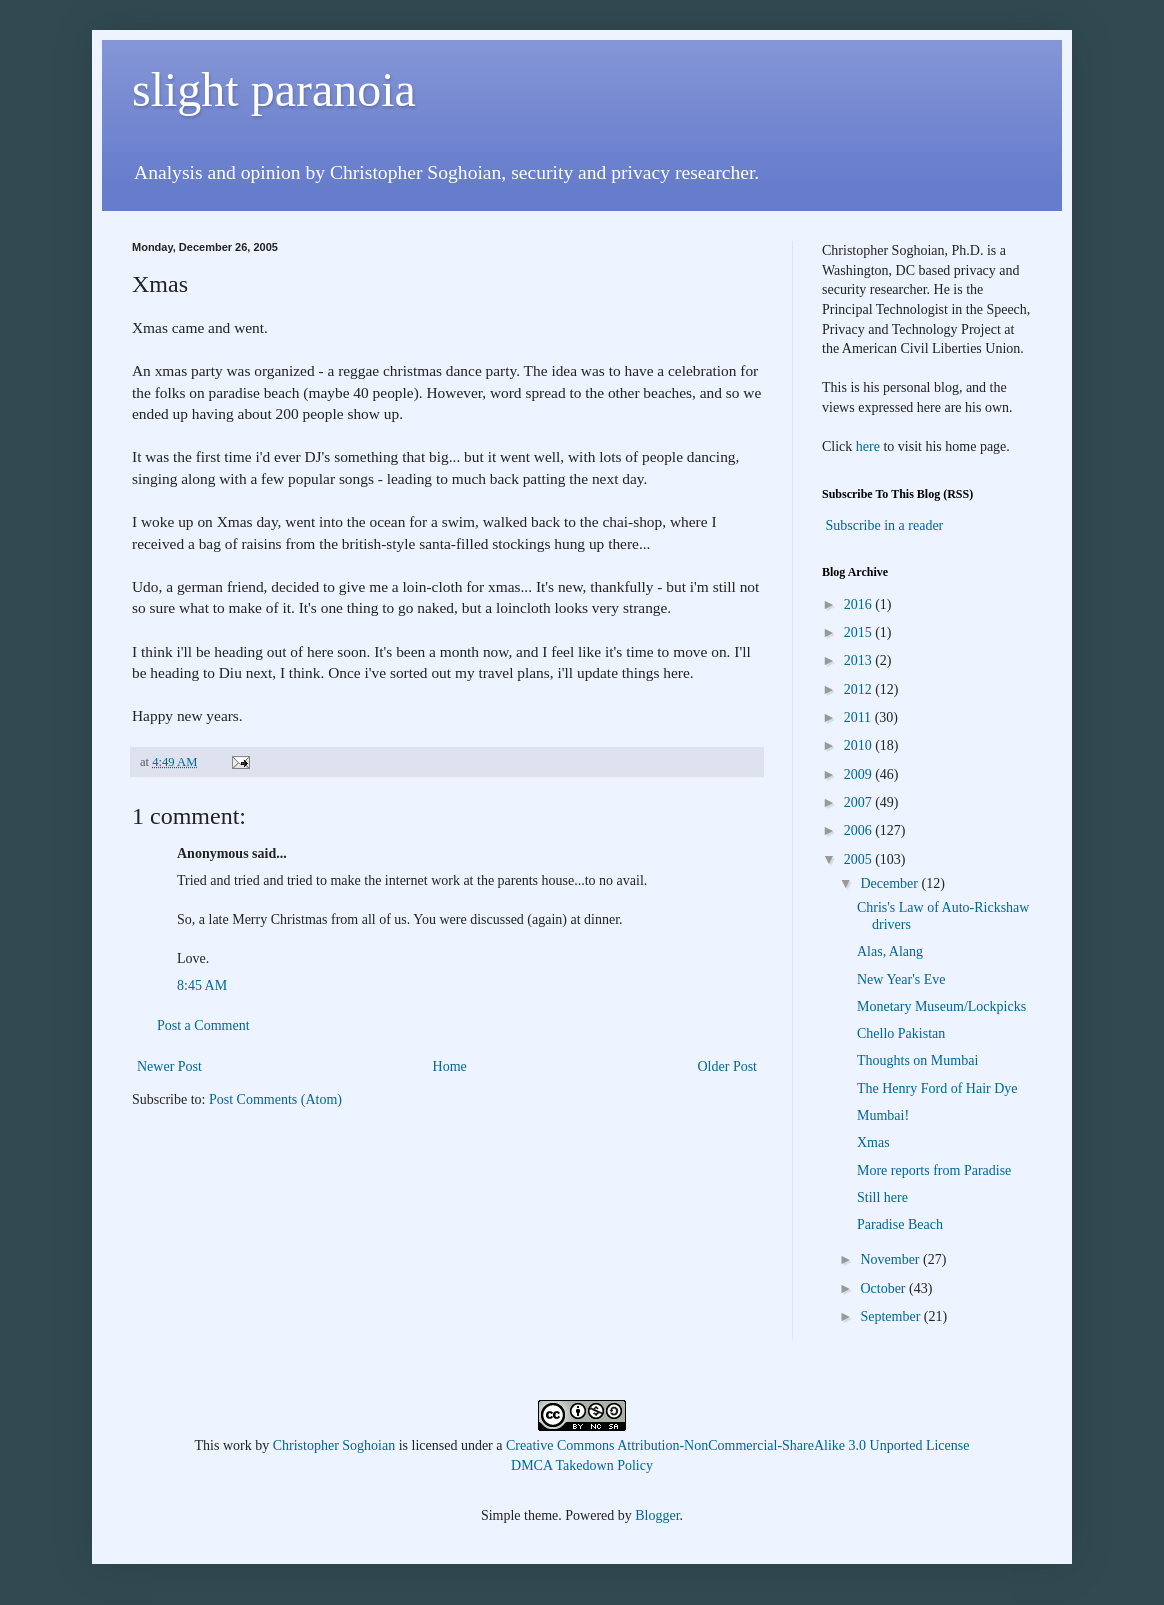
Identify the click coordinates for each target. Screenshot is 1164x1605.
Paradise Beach (900, 1224)
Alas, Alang (890, 951)
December (890, 883)
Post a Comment (203, 1025)
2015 (860, 632)
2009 (860, 774)
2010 (860, 745)
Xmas (873, 1142)
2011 (859, 717)
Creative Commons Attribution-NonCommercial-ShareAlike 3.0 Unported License (737, 1445)
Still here (882, 1197)
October (884, 1288)
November (891, 1259)
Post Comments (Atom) (275, 1099)
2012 (860, 689)
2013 (860, 660)
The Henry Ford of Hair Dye (937, 1088)
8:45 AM (202, 985)
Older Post (728, 1066)
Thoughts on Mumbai (917, 1060)
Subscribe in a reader (885, 525)
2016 (860, 604)
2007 (860, 802)
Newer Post (169, 1066)
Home (450, 1066)
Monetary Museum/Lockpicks (941, 1006)
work (237, 1445)
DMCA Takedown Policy (582, 1465)
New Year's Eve (901, 979)
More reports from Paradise (934, 1170)
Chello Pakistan (901, 1033)
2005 (860, 859)
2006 (860, 830)
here (868, 446)
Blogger (657, 1515)
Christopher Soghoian (334, 1445)
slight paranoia (274, 89)
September (891, 1316)
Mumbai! (883, 1115)
